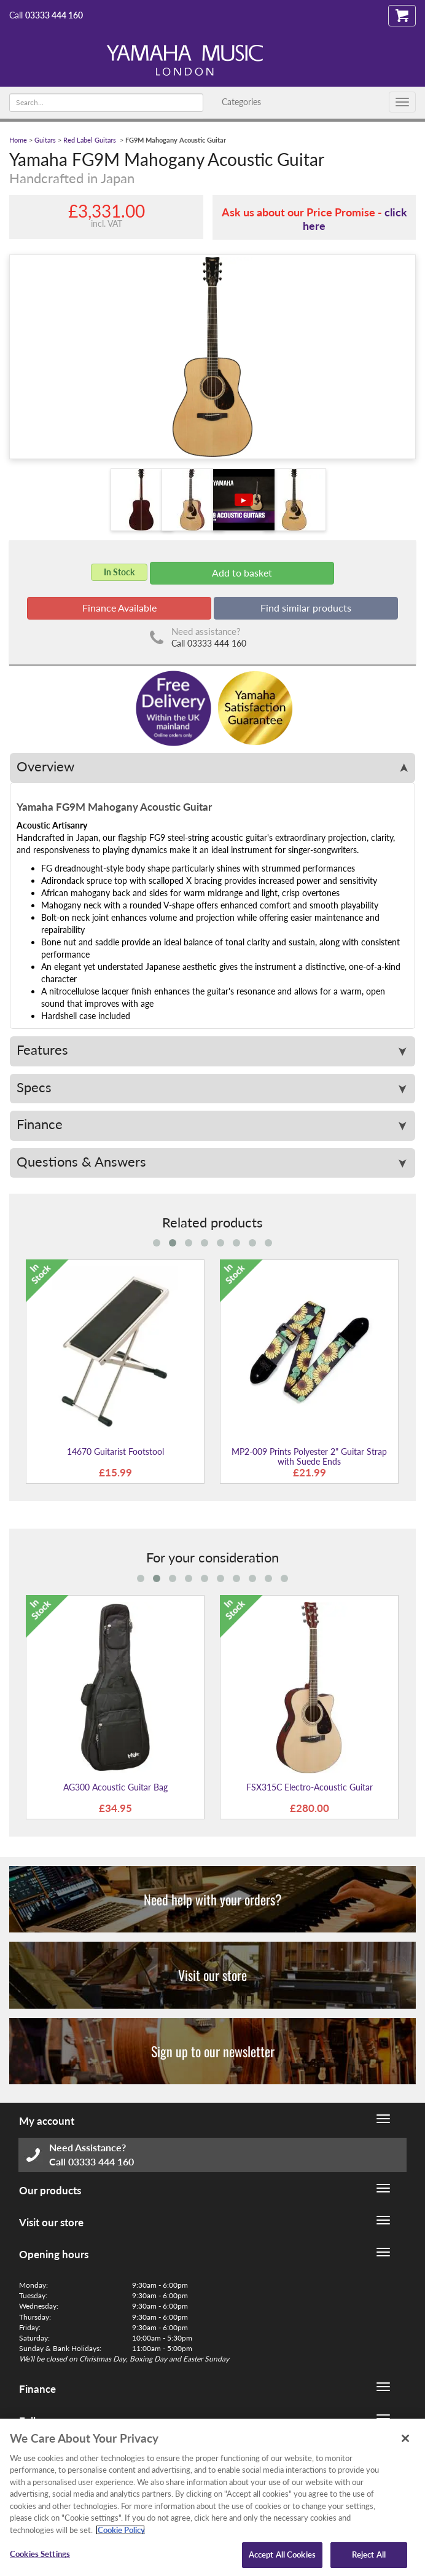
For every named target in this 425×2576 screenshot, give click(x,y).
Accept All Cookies (282, 2554)
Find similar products (305, 607)
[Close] (405, 2438)
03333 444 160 (54, 15)
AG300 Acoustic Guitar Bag (115, 1787)
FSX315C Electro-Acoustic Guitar (309, 1787)
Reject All (369, 2554)
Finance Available (119, 607)
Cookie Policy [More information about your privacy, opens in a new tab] (120, 2530)
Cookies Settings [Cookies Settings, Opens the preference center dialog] (40, 2554)
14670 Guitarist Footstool (115, 1451)
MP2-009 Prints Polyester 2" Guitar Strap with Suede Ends (309, 1456)
